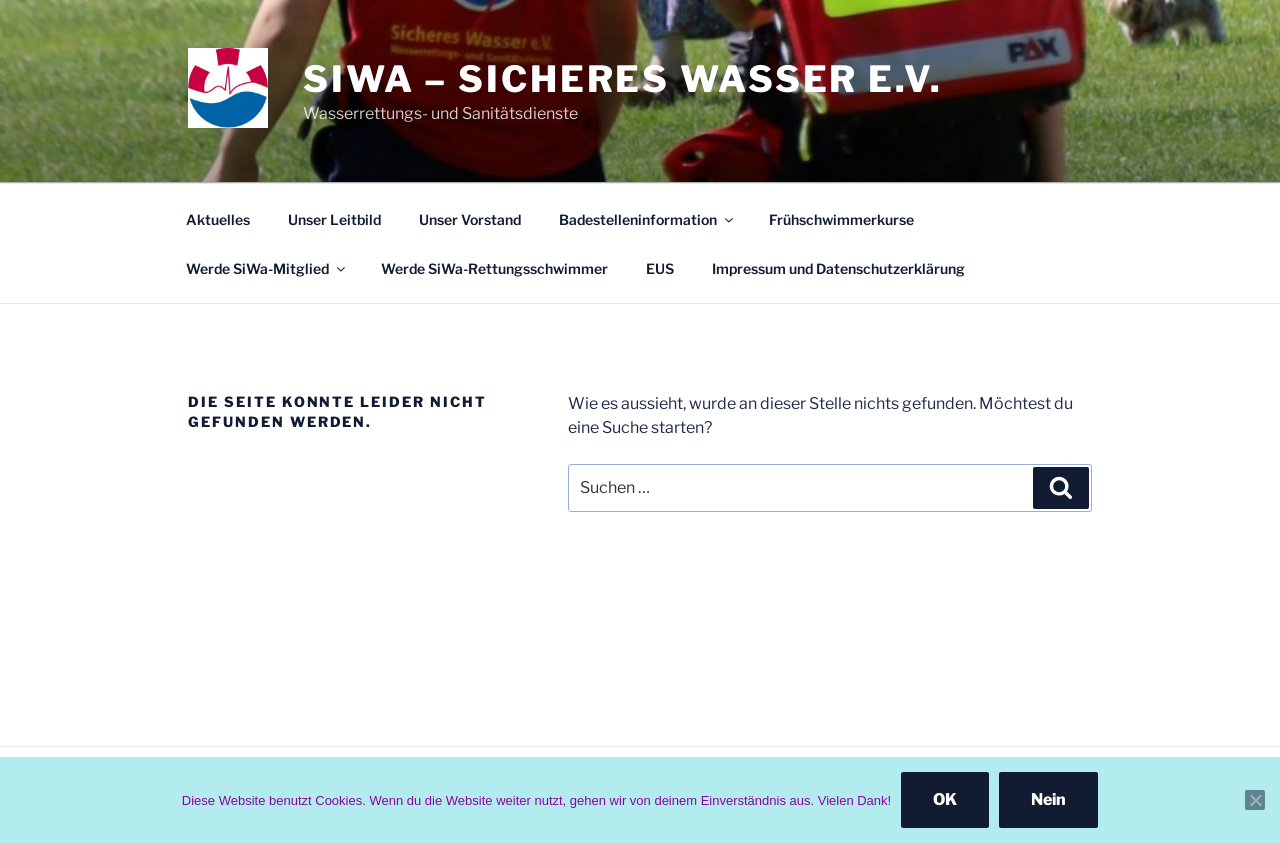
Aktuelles (218, 219)
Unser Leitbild (334, 219)
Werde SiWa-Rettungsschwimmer (494, 268)
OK (945, 799)
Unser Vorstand (470, 219)
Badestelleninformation (647, 219)
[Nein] (1255, 800)
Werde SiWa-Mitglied (267, 268)
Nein (1048, 799)
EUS (660, 268)
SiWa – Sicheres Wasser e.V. (623, 79)
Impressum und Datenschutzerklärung (838, 268)
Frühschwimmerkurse (841, 219)
